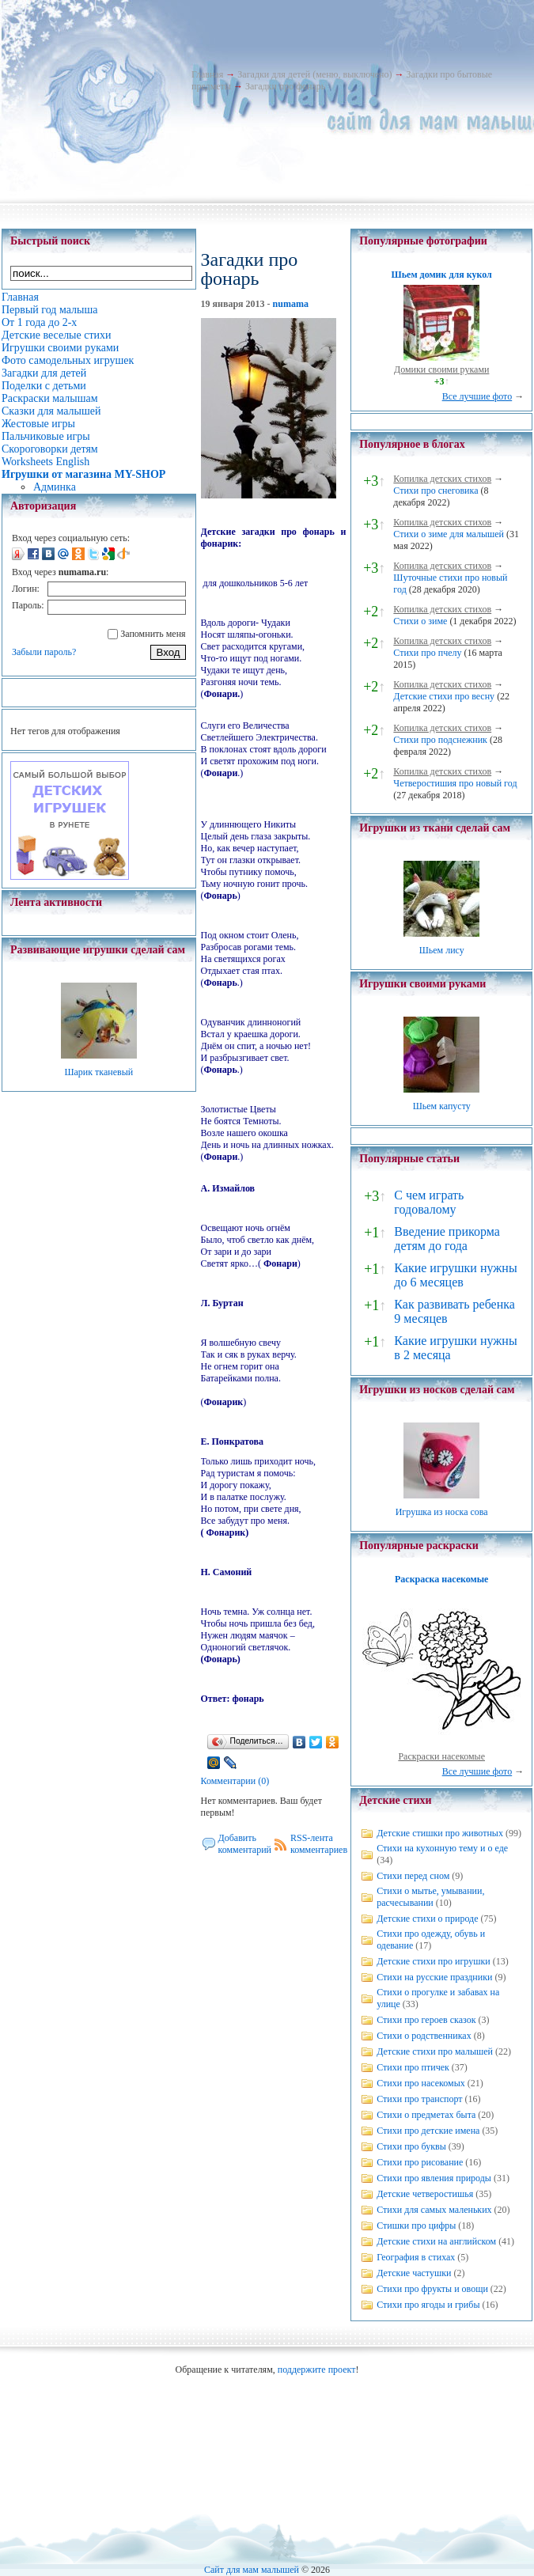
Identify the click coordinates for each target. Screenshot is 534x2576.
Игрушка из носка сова (442, 1511)
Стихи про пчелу (427, 652)
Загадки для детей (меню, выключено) (314, 74)
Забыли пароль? (44, 651)
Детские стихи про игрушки (433, 1961)
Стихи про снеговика (435, 490)
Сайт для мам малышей (251, 2569)
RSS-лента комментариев (318, 1843)
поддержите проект (317, 2369)
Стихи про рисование (420, 2162)
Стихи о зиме (420, 621)
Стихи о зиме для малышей (448, 534)
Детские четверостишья (425, 2193)
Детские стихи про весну (443, 696)
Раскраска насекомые (441, 1579)
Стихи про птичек (413, 2067)
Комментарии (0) (235, 1780)
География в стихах (416, 2257)
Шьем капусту (442, 1106)
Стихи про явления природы (434, 2178)
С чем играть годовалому (429, 1202)
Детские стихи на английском (436, 2241)
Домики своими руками (441, 369)
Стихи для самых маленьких (434, 2209)
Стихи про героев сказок (426, 2019)
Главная (207, 74)
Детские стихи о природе (427, 1918)
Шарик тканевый (98, 1072)
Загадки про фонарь (285, 86)
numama (291, 303)
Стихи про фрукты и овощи (432, 2288)
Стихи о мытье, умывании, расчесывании (430, 1896)
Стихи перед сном (413, 1875)
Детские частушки (414, 2273)
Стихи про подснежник (440, 739)
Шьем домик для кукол (442, 274)
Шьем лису (441, 950)
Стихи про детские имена (428, 2130)
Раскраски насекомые (441, 1756)
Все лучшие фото (477, 396)
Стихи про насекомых (421, 2083)
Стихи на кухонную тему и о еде (442, 1848)
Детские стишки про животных (440, 1833)
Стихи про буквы (411, 2146)
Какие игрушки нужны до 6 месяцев (455, 1275)
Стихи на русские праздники (434, 1977)
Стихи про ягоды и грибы (428, 2304)
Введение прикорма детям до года (446, 1238)
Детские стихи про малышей (435, 2051)
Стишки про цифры (416, 2225)
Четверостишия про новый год (455, 783)
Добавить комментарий (245, 1843)
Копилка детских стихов (442, 478)
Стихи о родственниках (424, 2035)
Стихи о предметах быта (426, 2114)
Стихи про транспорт (419, 2098)
